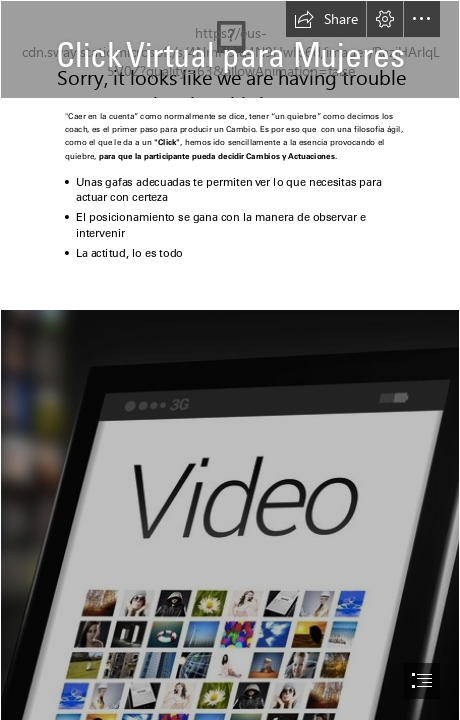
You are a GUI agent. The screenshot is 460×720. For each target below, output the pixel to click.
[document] (230, 360)
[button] (326, 19)
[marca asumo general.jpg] (230, 49)
